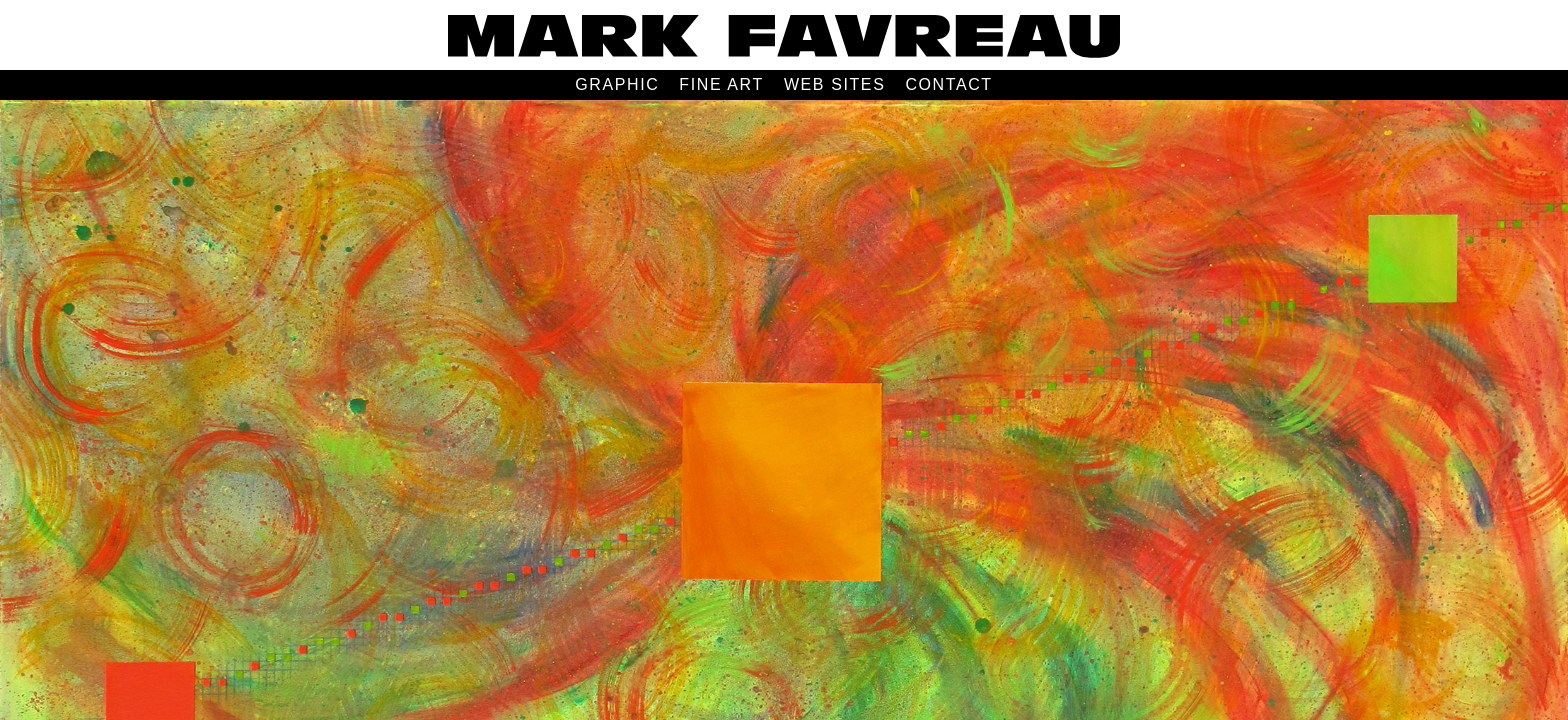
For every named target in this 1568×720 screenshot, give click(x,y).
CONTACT (948, 84)
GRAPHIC (617, 84)
